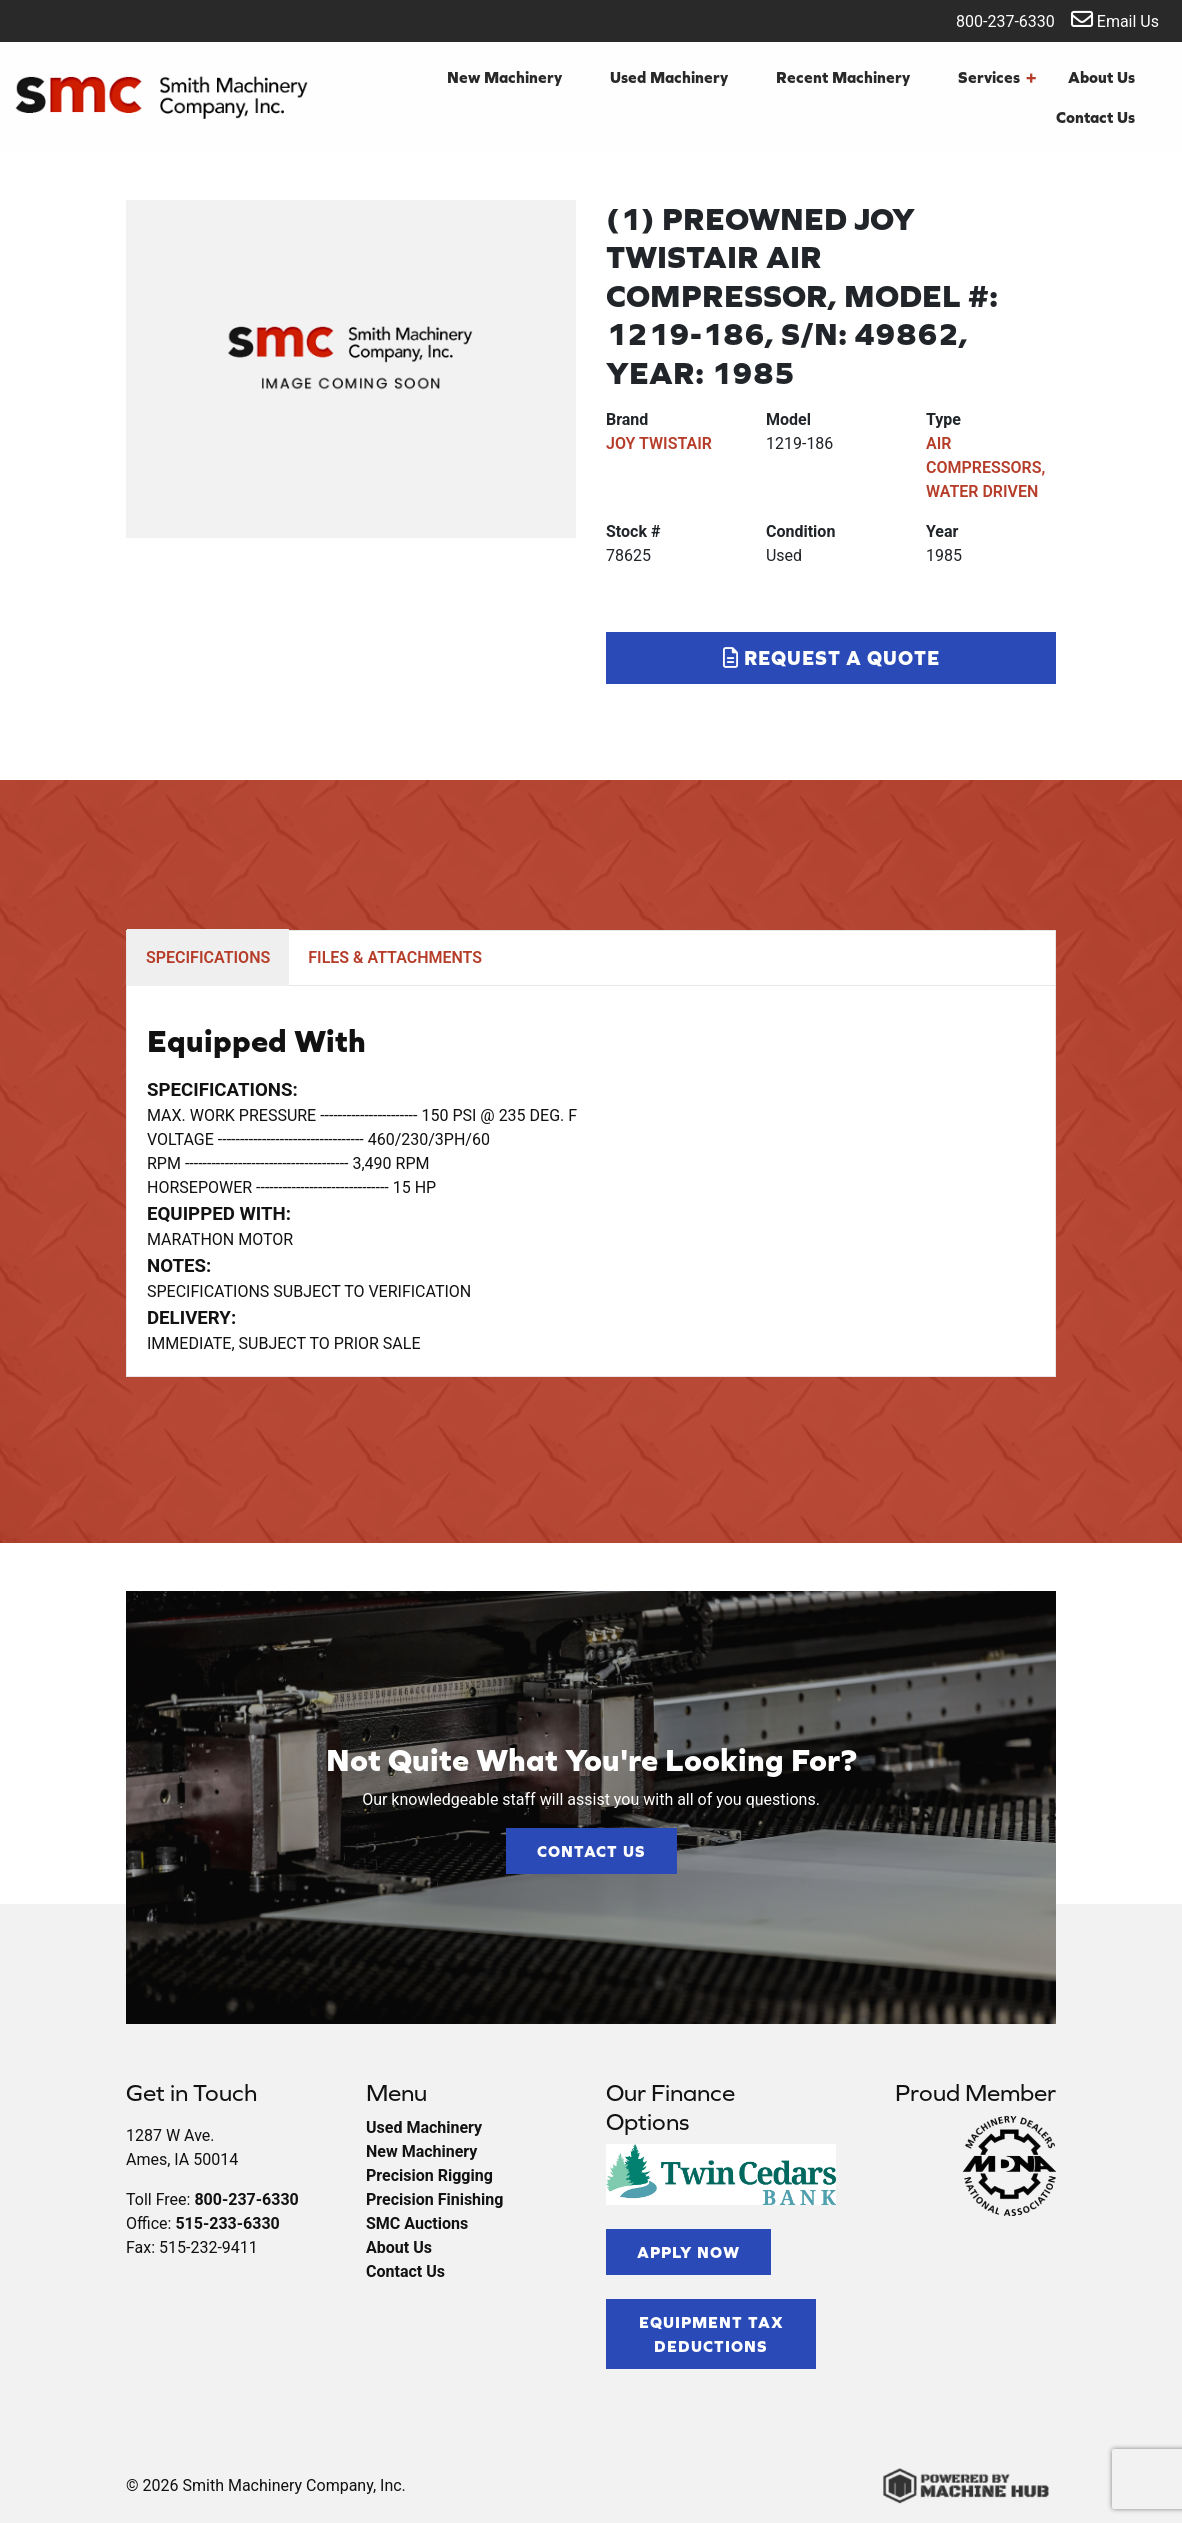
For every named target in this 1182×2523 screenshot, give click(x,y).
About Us (1101, 77)
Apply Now (688, 2252)
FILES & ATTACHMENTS (395, 957)
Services (997, 77)
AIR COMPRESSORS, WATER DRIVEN (985, 467)
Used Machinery (669, 77)
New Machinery (504, 77)
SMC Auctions (417, 2223)
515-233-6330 (227, 2223)
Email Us (1115, 19)
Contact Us (1095, 117)
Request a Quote (831, 657)
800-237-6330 (992, 19)
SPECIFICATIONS (208, 957)
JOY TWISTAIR (659, 443)
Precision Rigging (429, 2175)
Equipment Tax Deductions (711, 2334)
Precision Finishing (434, 2199)
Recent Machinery (843, 77)
